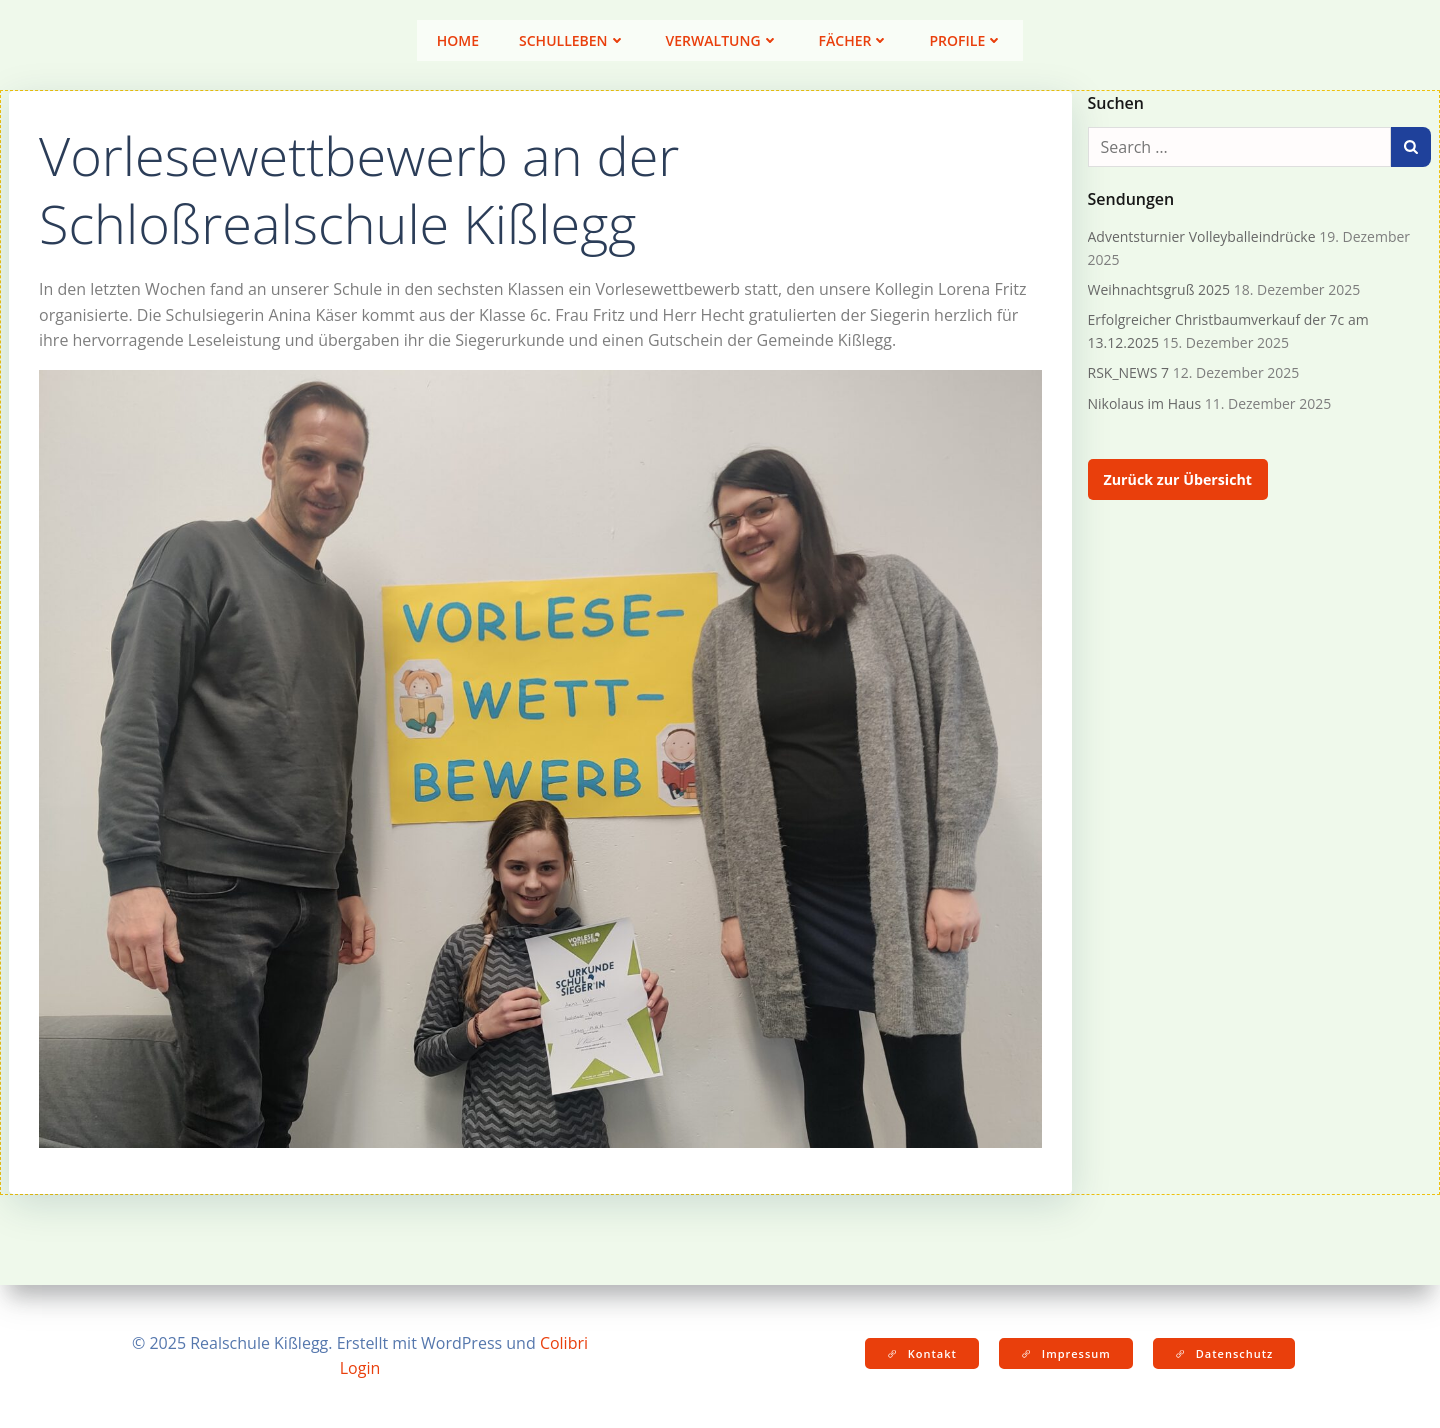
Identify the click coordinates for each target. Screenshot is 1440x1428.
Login (360, 1368)
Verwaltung (722, 40)
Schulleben (572, 40)
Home (458, 40)
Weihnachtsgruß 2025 (1159, 289)
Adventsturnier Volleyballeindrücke (1202, 236)
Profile (966, 40)
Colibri (564, 1343)
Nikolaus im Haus (1145, 403)
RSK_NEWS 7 (1129, 372)
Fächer (854, 40)
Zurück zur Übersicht (1178, 479)
